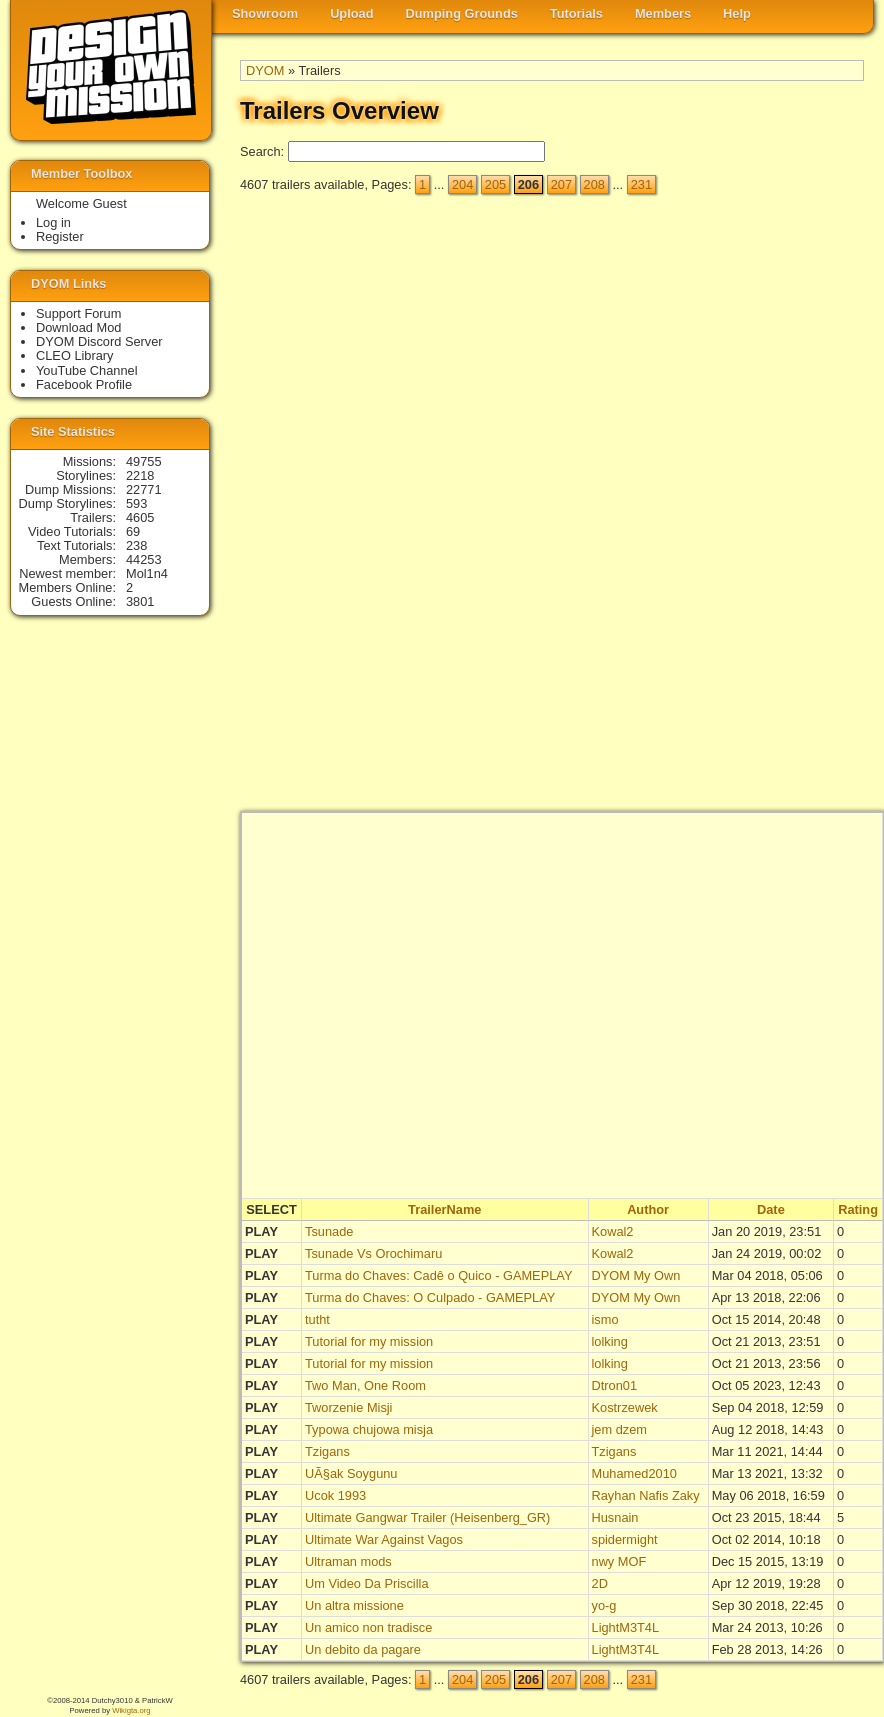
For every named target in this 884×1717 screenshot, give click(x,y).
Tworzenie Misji (348, 1407)
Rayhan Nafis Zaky (646, 1495)
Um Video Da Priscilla (367, 1583)
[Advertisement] (784, 511)
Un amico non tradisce (368, 1627)
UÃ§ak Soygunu (351, 1473)
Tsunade (329, 1231)
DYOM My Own (636, 1275)
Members (663, 13)
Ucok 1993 (335, 1495)
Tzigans (327, 1451)
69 (133, 531)
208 (594, 184)
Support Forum (78, 313)
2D (600, 1583)
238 (136, 545)
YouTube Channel (87, 370)
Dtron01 (615, 1385)
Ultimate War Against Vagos (384, 1539)
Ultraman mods (348, 1561)
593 (136, 503)
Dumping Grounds (462, 13)
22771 (144, 489)
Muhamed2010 (634, 1473)
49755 (144, 461)
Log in (53, 222)
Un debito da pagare (363, 1649)
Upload (351, 13)
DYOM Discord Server (99, 341)
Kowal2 (613, 1231)
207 (561, 184)
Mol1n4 (147, 573)
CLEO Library (75, 355)
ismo (605, 1319)
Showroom (265, 13)
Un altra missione (354, 1605)
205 (495, 184)
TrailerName (444, 1209)
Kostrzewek (625, 1407)
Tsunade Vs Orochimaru (373, 1253)
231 (641, 184)
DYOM (265, 70)
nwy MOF (619, 1561)
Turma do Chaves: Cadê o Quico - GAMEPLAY (438, 1275)
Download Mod (78, 327)
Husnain (615, 1517)
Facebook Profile (84, 384)
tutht (317, 1319)
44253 (144, 559)
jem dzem (619, 1429)
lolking (610, 1341)
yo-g (604, 1605)
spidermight (625, 1539)
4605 (140, 517)
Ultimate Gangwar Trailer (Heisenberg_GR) (427, 1517)
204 (462, 184)
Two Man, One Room (365, 1385)
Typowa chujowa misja (369, 1429)
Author (648, 1209)
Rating (858, 1209)
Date (771, 1209)
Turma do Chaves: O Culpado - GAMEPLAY (430, 1297)
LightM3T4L (626, 1627)
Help (737, 13)
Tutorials (576, 13)
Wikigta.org (131, 1710)
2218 (140, 475)
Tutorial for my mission (369, 1341)
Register (60, 236)
